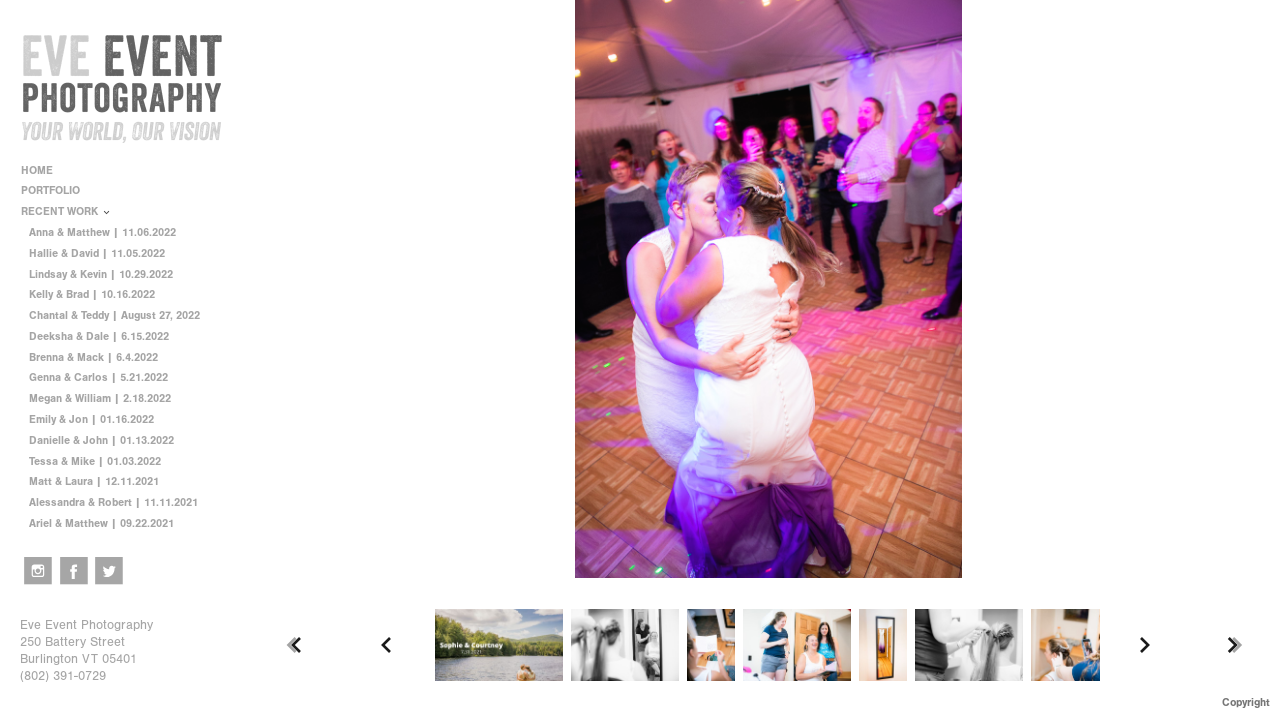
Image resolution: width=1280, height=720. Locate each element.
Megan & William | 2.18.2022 (100, 398)
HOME (37, 170)
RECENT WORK (66, 211)
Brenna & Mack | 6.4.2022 (93, 357)
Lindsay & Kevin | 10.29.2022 (101, 274)
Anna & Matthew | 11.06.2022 (102, 232)
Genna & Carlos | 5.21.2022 (98, 377)
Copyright (1246, 702)
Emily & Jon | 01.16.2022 (91, 419)
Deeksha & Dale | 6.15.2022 (99, 336)
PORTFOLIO (57, 190)
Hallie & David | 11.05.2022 (97, 253)
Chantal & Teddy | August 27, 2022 (114, 315)
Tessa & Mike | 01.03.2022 (95, 461)
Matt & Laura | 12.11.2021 (94, 481)
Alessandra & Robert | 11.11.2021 (113, 502)
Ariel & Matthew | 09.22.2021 (101, 523)
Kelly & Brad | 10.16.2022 (92, 294)
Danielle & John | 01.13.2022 (101, 440)
